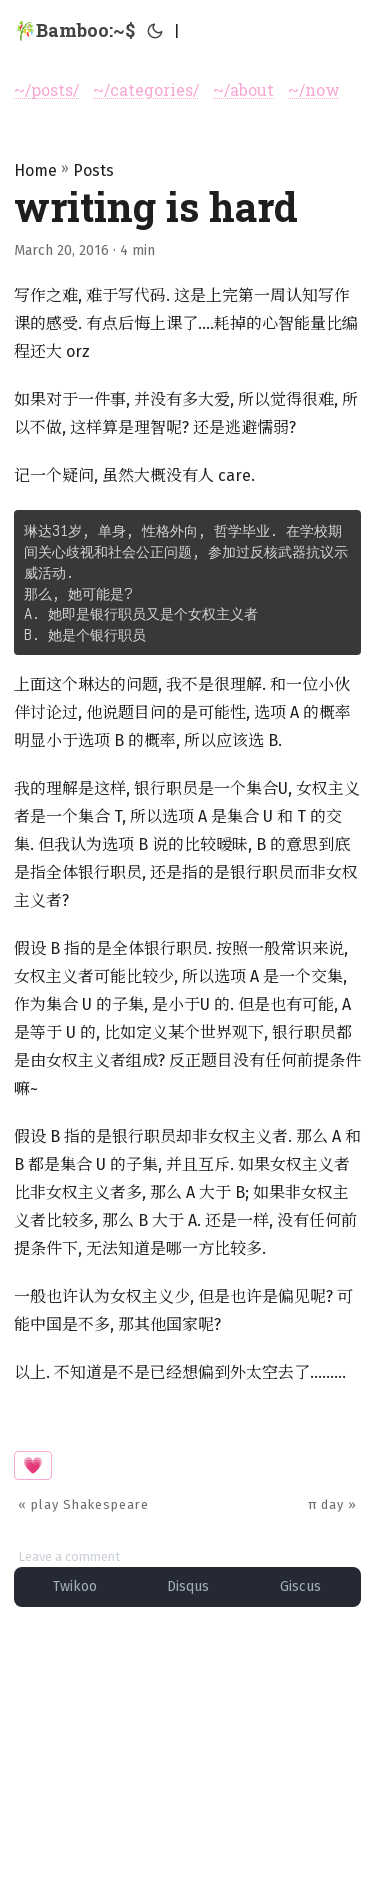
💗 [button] (33, 1465)
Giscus (300, 1586)
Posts (93, 170)
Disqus (188, 1586)
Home (35, 170)
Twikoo (75, 1586)
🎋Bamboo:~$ (74, 30)
